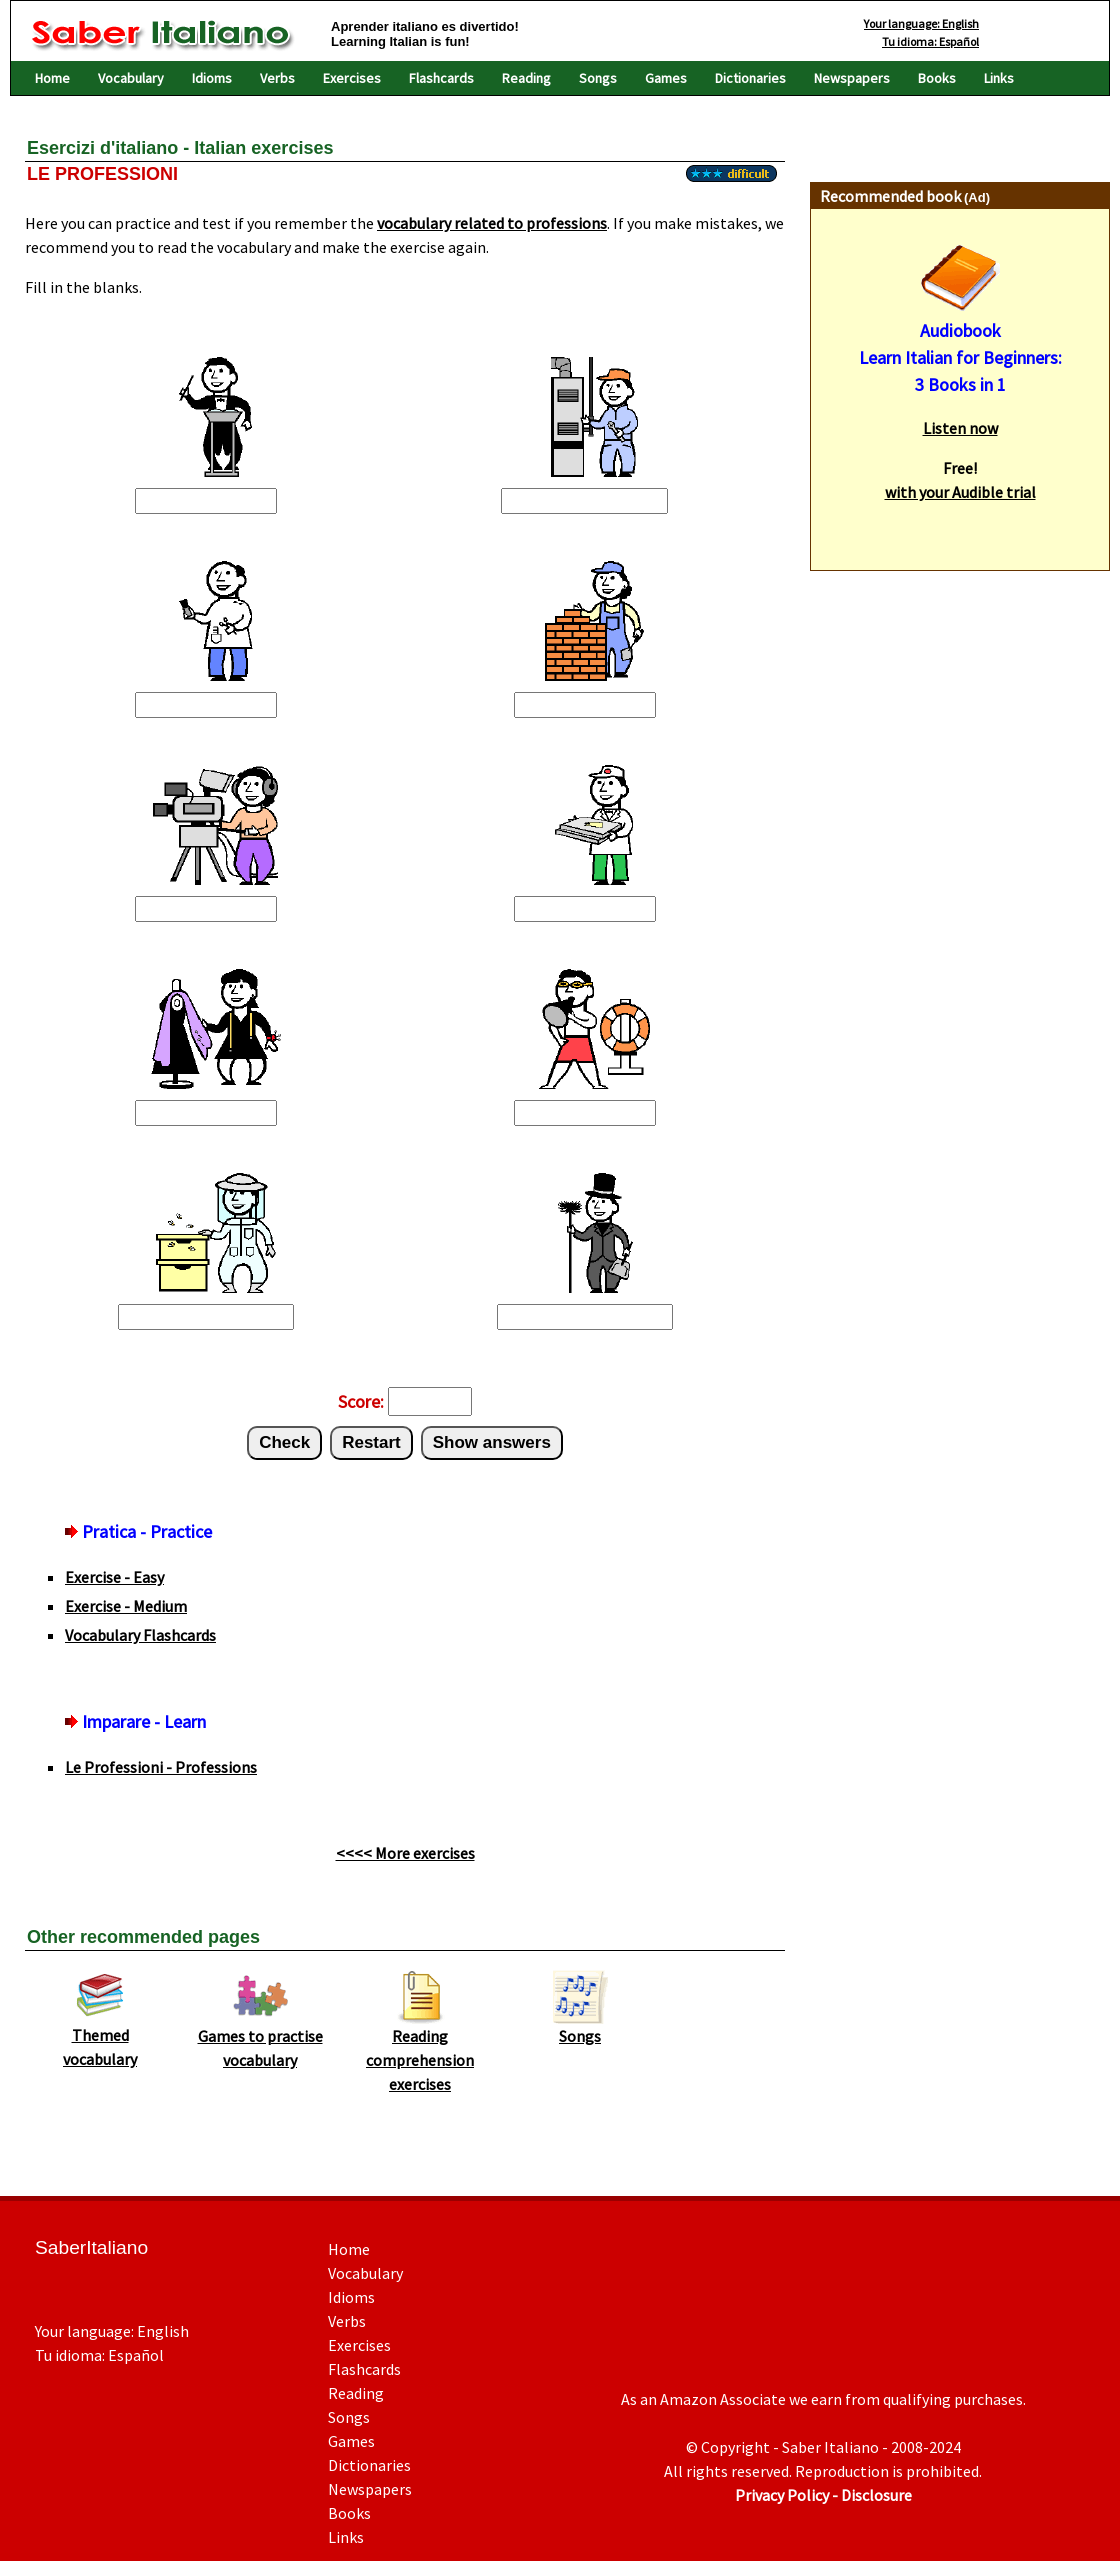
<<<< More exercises (405, 1853)
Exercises (352, 78)
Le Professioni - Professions (161, 1767)
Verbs (277, 78)
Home (52, 78)
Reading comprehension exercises (420, 2051)
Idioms (212, 78)
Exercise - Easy (114, 1577)
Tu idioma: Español (930, 41)
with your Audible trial (960, 492)
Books (937, 78)
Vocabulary (131, 78)
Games (666, 78)
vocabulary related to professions (492, 223)
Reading (526, 78)
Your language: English (921, 23)
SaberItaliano (91, 2247)
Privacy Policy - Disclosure (823, 2495)
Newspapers (852, 78)
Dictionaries (750, 78)
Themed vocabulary (100, 2038)
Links (999, 78)
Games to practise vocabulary (260, 2039)
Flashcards (441, 78)
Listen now (960, 428)
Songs (598, 78)
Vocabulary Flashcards (140, 1635)
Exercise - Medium (126, 1606)
